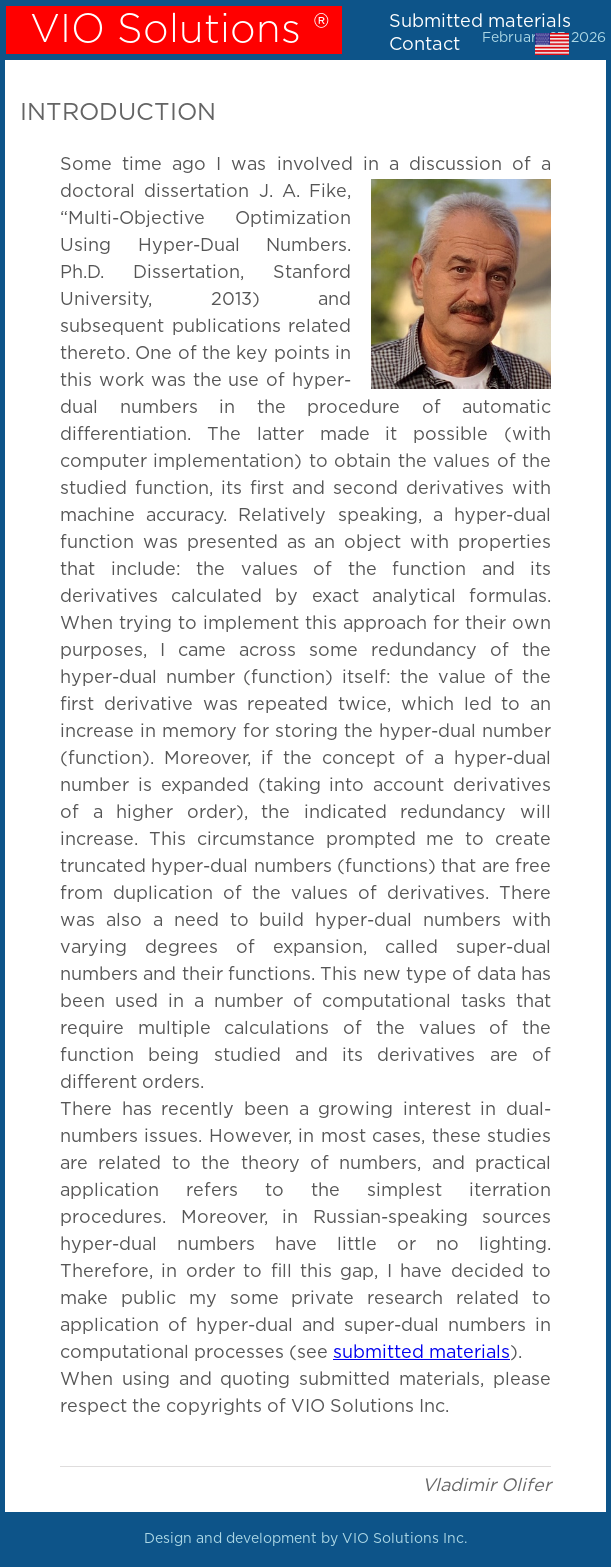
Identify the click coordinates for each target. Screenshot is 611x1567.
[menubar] (477, 35)
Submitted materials (480, 21)
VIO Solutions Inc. (404, 1539)
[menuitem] (477, 21)
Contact (424, 44)
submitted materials (421, 1353)
